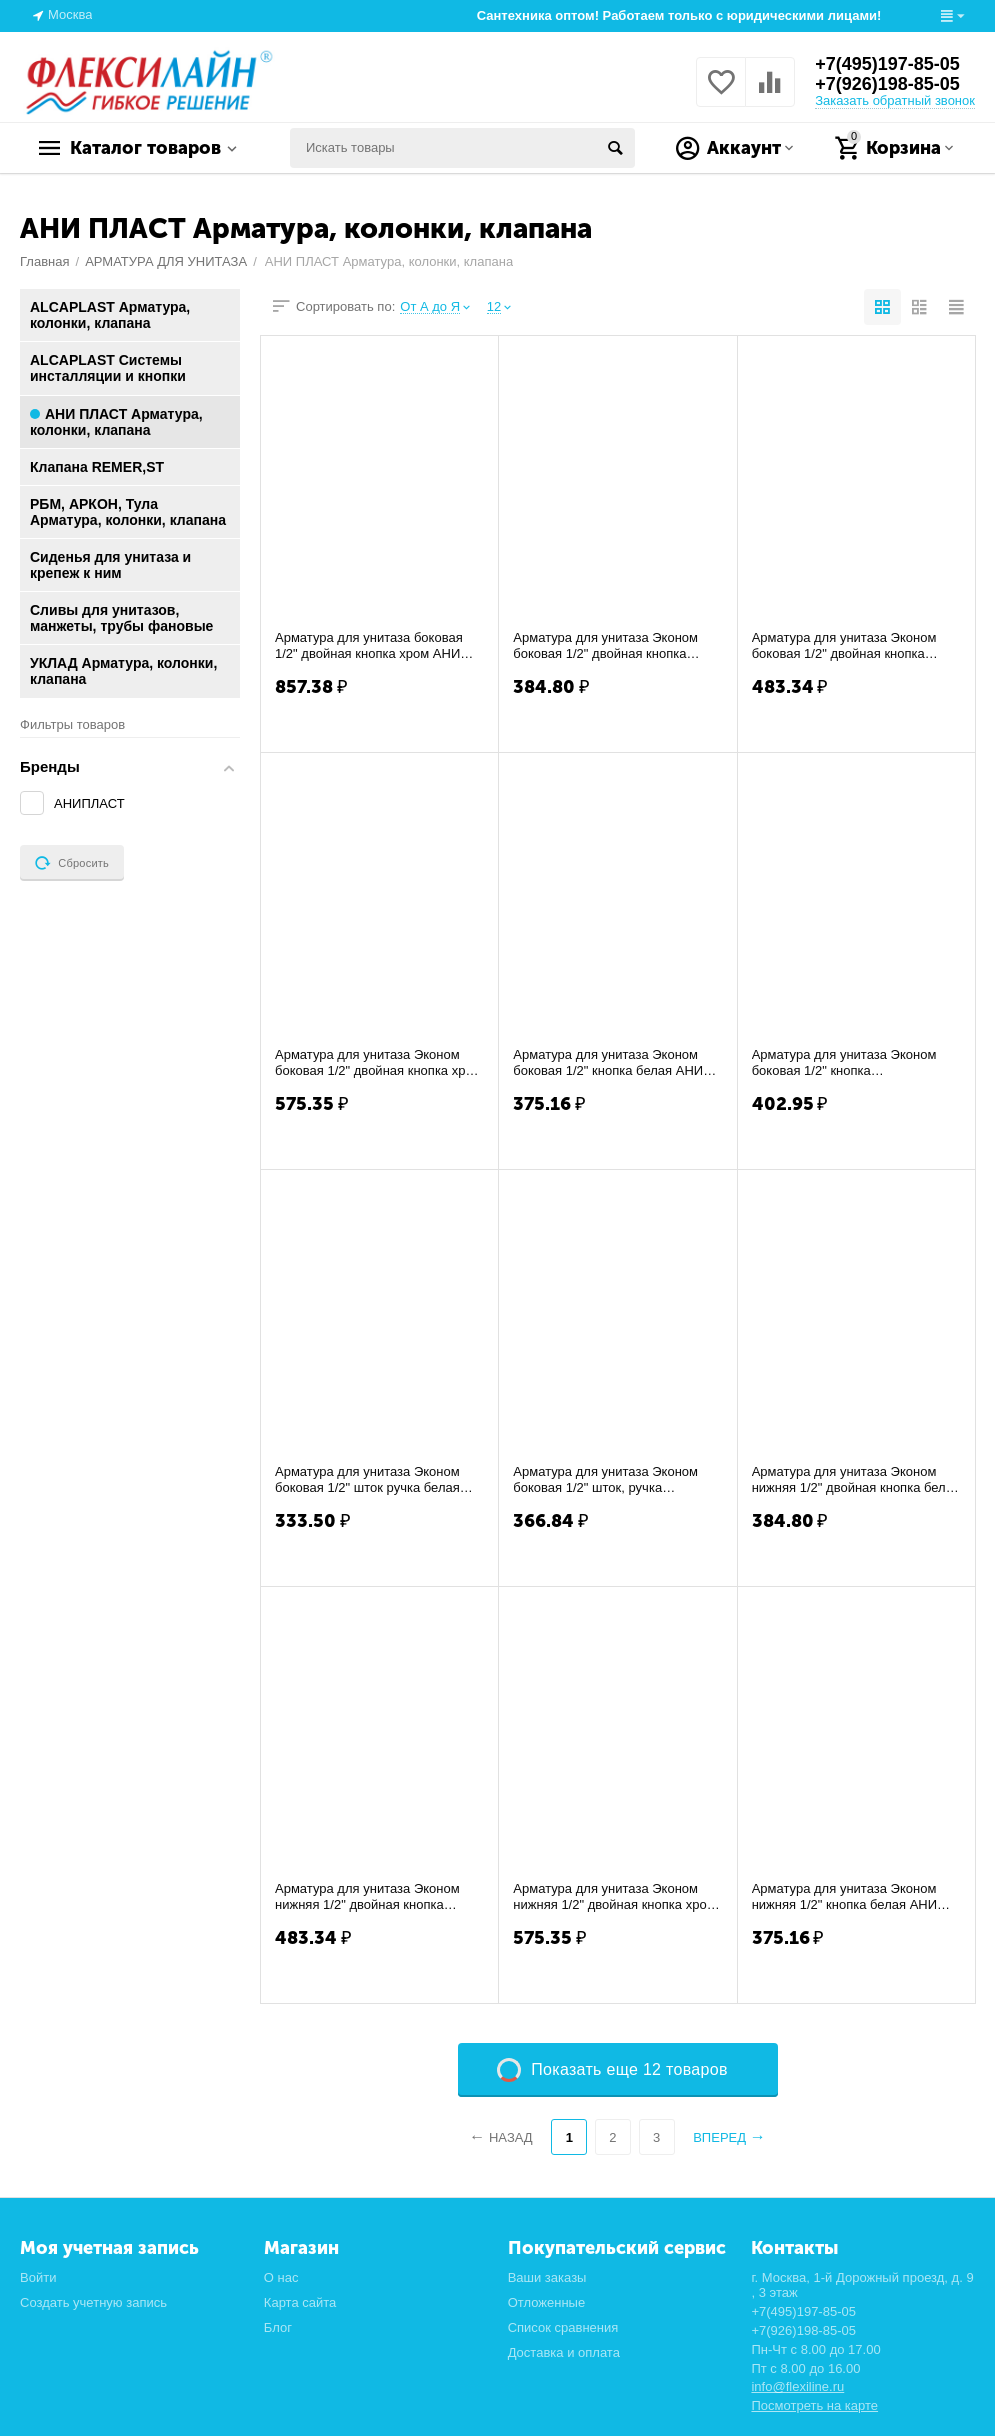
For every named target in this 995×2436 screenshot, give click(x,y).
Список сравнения (563, 2327)
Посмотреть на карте (814, 2405)
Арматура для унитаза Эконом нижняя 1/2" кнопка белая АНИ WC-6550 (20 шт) (844, 1897)
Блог (278, 2327)
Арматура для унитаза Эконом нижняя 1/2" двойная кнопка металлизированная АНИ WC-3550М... (367, 1897)
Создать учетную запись (93, 2302)
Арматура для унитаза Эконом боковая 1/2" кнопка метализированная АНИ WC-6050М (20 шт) (844, 1063)
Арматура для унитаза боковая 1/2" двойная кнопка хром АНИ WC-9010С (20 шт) (369, 646)
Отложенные (547, 2302)
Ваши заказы (547, 2277)
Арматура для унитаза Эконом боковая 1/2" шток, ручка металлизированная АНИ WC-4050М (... (605, 1480)
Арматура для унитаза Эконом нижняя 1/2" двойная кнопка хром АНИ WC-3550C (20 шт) (614, 1897)
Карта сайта (300, 2302)
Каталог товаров (145, 148)
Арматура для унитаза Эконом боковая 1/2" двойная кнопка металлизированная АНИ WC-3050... (844, 646)
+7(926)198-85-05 (887, 84)
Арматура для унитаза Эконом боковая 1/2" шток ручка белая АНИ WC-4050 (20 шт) (367, 1480)
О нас (281, 2277)
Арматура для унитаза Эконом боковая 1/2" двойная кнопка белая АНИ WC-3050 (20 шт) (605, 646)
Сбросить (72, 863)
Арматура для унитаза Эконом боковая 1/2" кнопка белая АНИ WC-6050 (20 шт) (608, 1063)
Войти (38, 2277)
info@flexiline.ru (797, 2386)
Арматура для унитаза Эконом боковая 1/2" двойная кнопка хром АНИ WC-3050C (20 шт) (378, 1063)
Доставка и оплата (564, 2352)
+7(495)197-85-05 (887, 64)
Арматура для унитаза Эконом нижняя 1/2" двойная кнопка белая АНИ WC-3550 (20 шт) (856, 1480)
